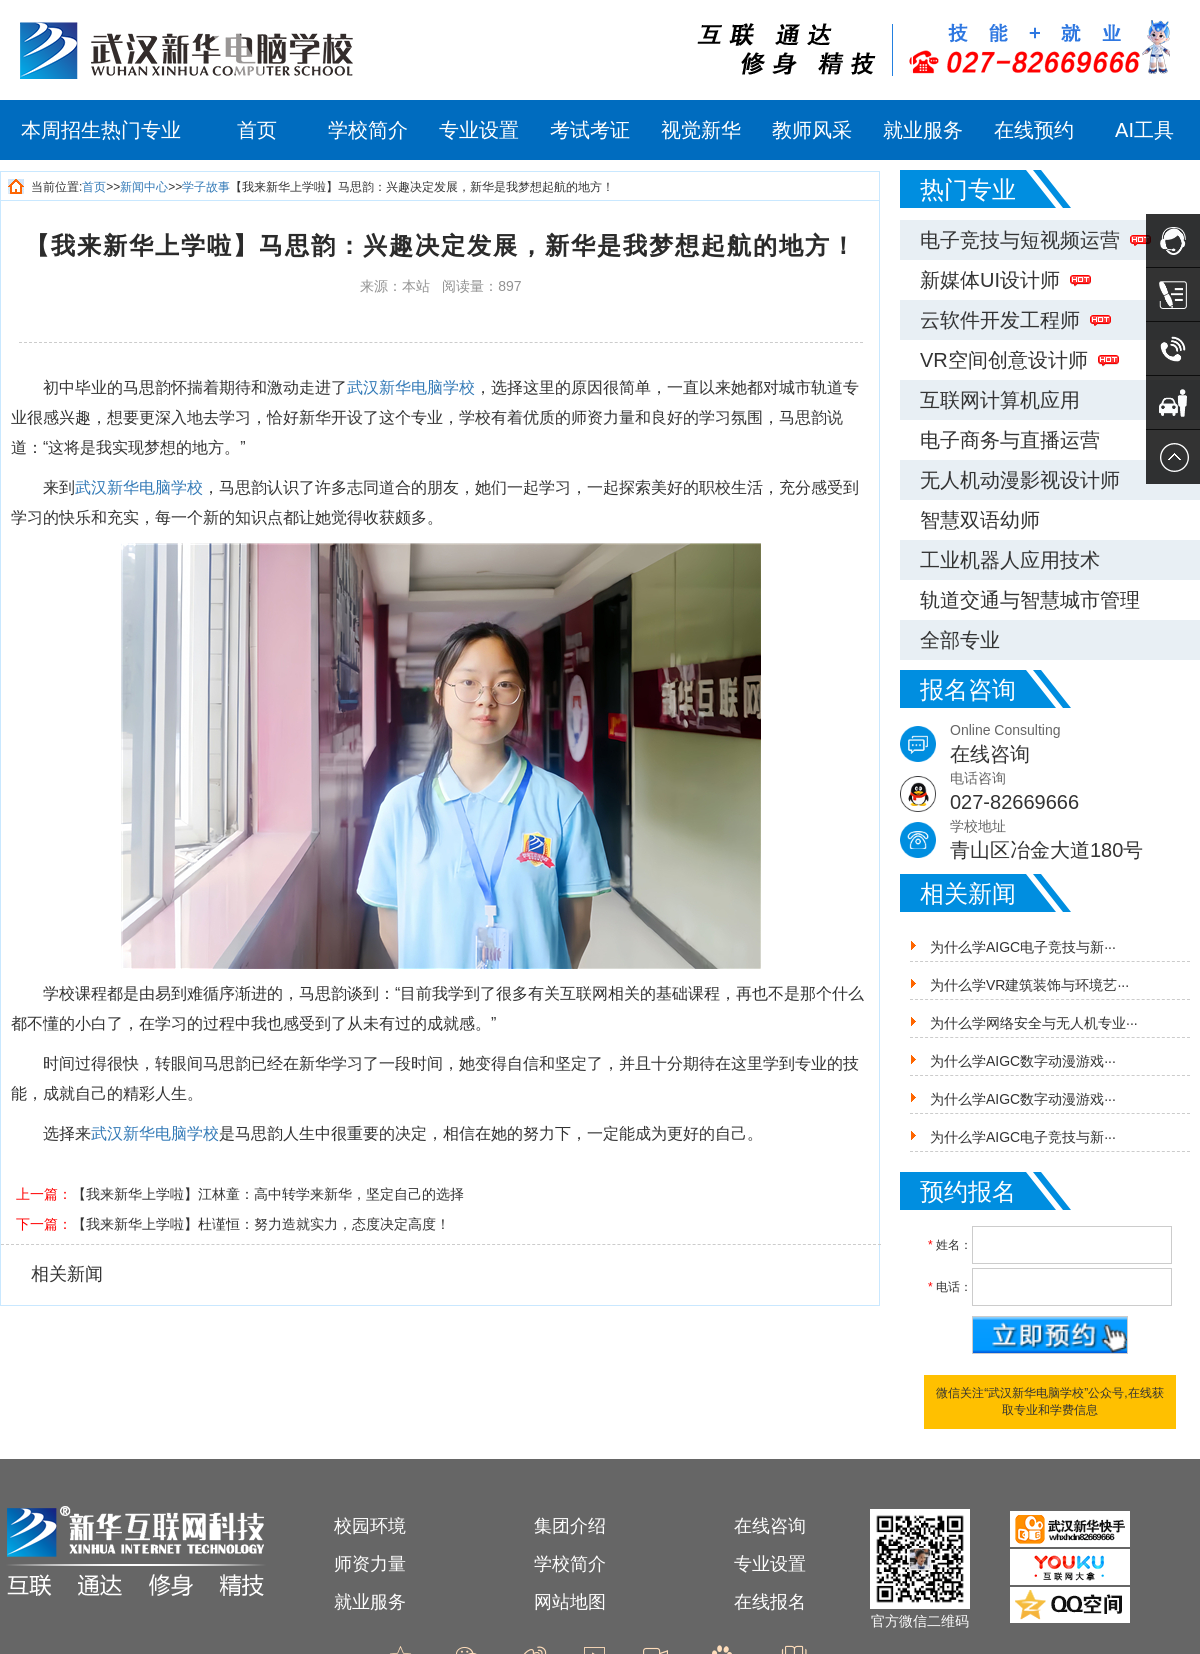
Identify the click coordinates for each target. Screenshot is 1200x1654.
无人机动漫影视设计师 (1020, 480)
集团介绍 (570, 1526)
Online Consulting (1075, 745)
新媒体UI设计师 (1005, 280)
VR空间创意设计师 (1019, 360)
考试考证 (590, 130)
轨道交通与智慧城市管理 (1030, 600)
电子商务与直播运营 (1010, 440)
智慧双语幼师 (980, 520)
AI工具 (1144, 130)
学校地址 (1075, 841)
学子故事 (206, 187)
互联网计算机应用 (1000, 400)
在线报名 (770, 1602)
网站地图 (570, 1602)
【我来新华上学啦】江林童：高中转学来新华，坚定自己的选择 (268, 1194)
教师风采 (812, 130)
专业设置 (479, 130)
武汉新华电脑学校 (411, 387)
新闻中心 (144, 187)
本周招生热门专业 (101, 130)
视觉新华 (701, 130)
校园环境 (370, 1526)
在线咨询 (770, 1526)
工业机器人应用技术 (1010, 560)
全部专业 (960, 640)
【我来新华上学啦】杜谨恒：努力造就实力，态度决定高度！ (261, 1224)
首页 (257, 130)
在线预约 (1034, 130)
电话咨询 (1075, 793)
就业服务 (923, 130)
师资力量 (370, 1564)
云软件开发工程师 (1015, 320)
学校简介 (368, 130)
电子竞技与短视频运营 (1035, 240)
